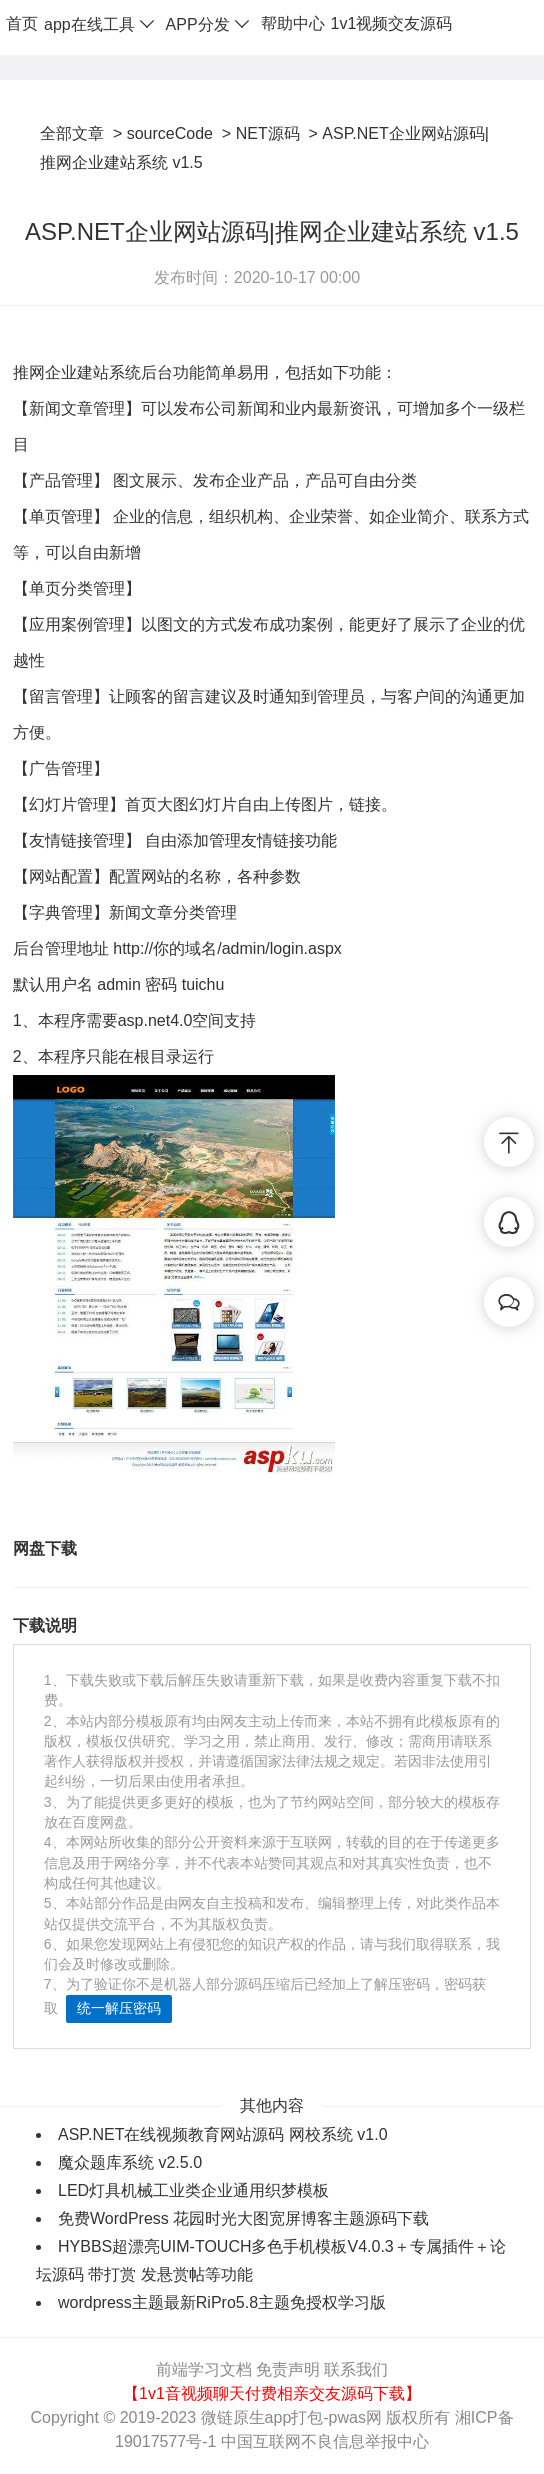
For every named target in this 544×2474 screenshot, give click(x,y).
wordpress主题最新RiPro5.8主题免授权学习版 (222, 2302)
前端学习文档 (204, 2369)
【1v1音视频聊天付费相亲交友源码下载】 (272, 2393)
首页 (22, 23)
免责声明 (288, 2369)
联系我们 (356, 2369)
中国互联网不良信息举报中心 (325, 2441)
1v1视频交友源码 (392, 23)
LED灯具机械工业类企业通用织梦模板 (193, 2190)
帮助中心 (293, 23)
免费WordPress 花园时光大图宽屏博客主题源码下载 (243, 2218)
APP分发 (210, 24)
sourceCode (170, 133)
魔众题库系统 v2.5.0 (130, 2162)
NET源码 (268, 133)
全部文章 (72, 133)
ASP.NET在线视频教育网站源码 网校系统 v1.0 (223, 2134)
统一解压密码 (119, 2008)
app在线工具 (102, 24)
